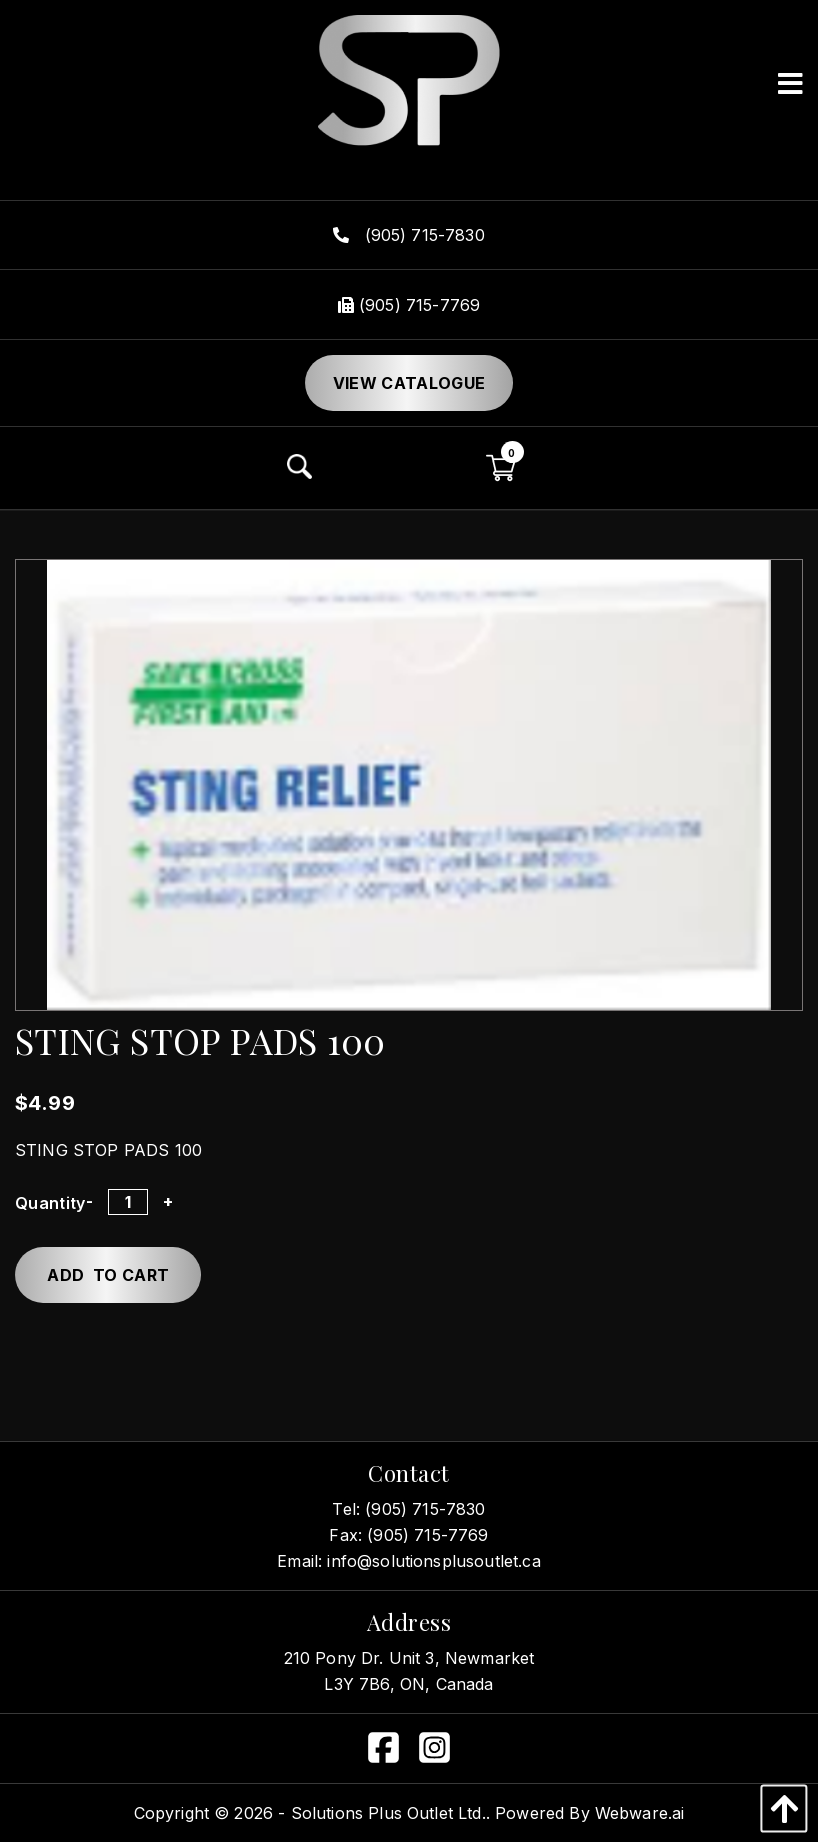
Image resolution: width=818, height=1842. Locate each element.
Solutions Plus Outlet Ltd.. (390, 1813)
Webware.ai (640, 1813)
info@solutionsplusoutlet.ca (433, 1561)
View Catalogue (409, 383)
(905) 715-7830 (409, 235)
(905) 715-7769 (409, 305)
